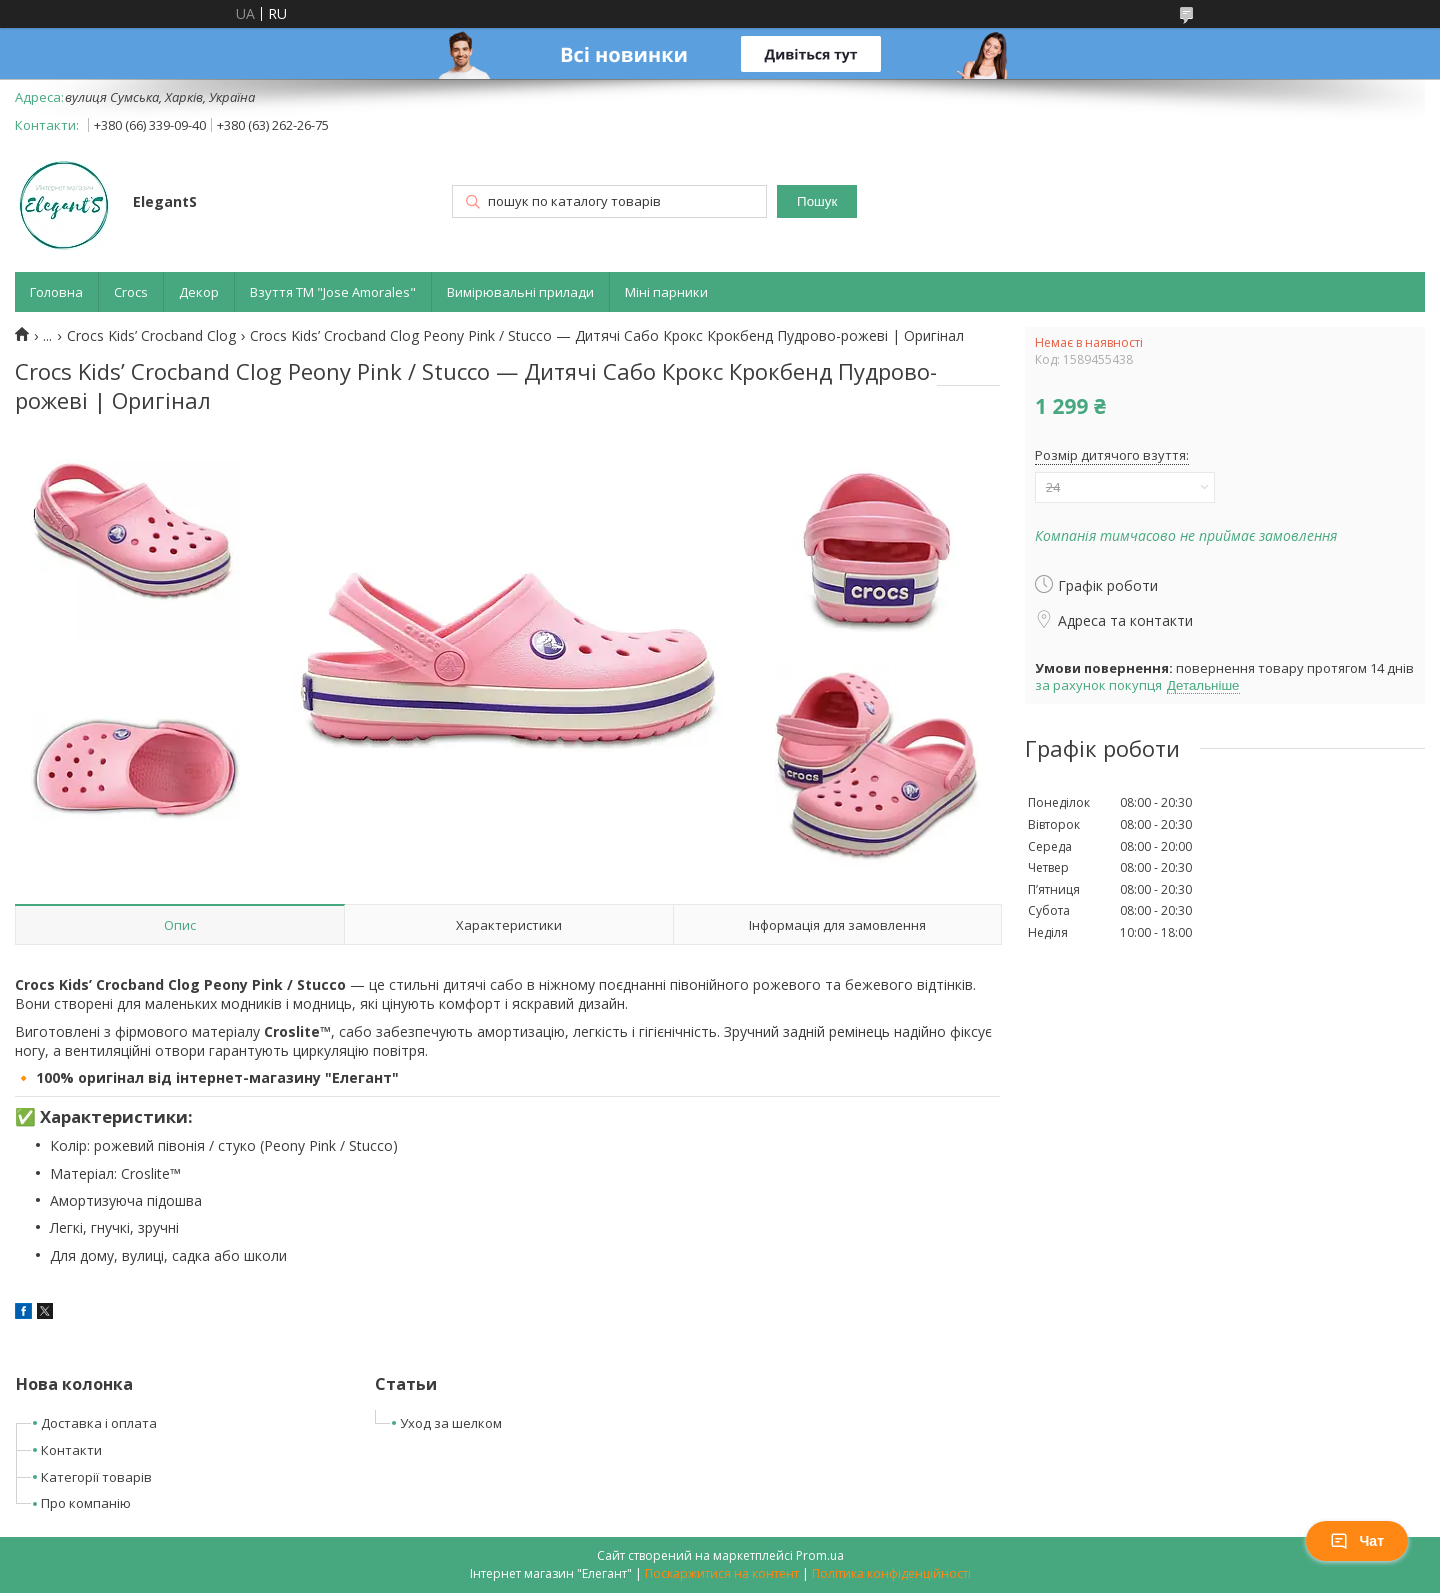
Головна (56, 292)
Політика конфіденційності (891, 1573)
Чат (1357, 1541)
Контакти (71, 1450)
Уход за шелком (451, 1423)
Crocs (131, 292)
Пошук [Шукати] (817, 201)
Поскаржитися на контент (722, 1573)
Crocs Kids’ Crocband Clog (151, 336)
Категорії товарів (96, 1477)
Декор (199, 292)
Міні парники (666, 292)
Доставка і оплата (99, 1423)
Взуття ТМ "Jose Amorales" (333, 292)
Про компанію (86, 1503)
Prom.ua (820, 1555)
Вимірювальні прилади (520, 292)
